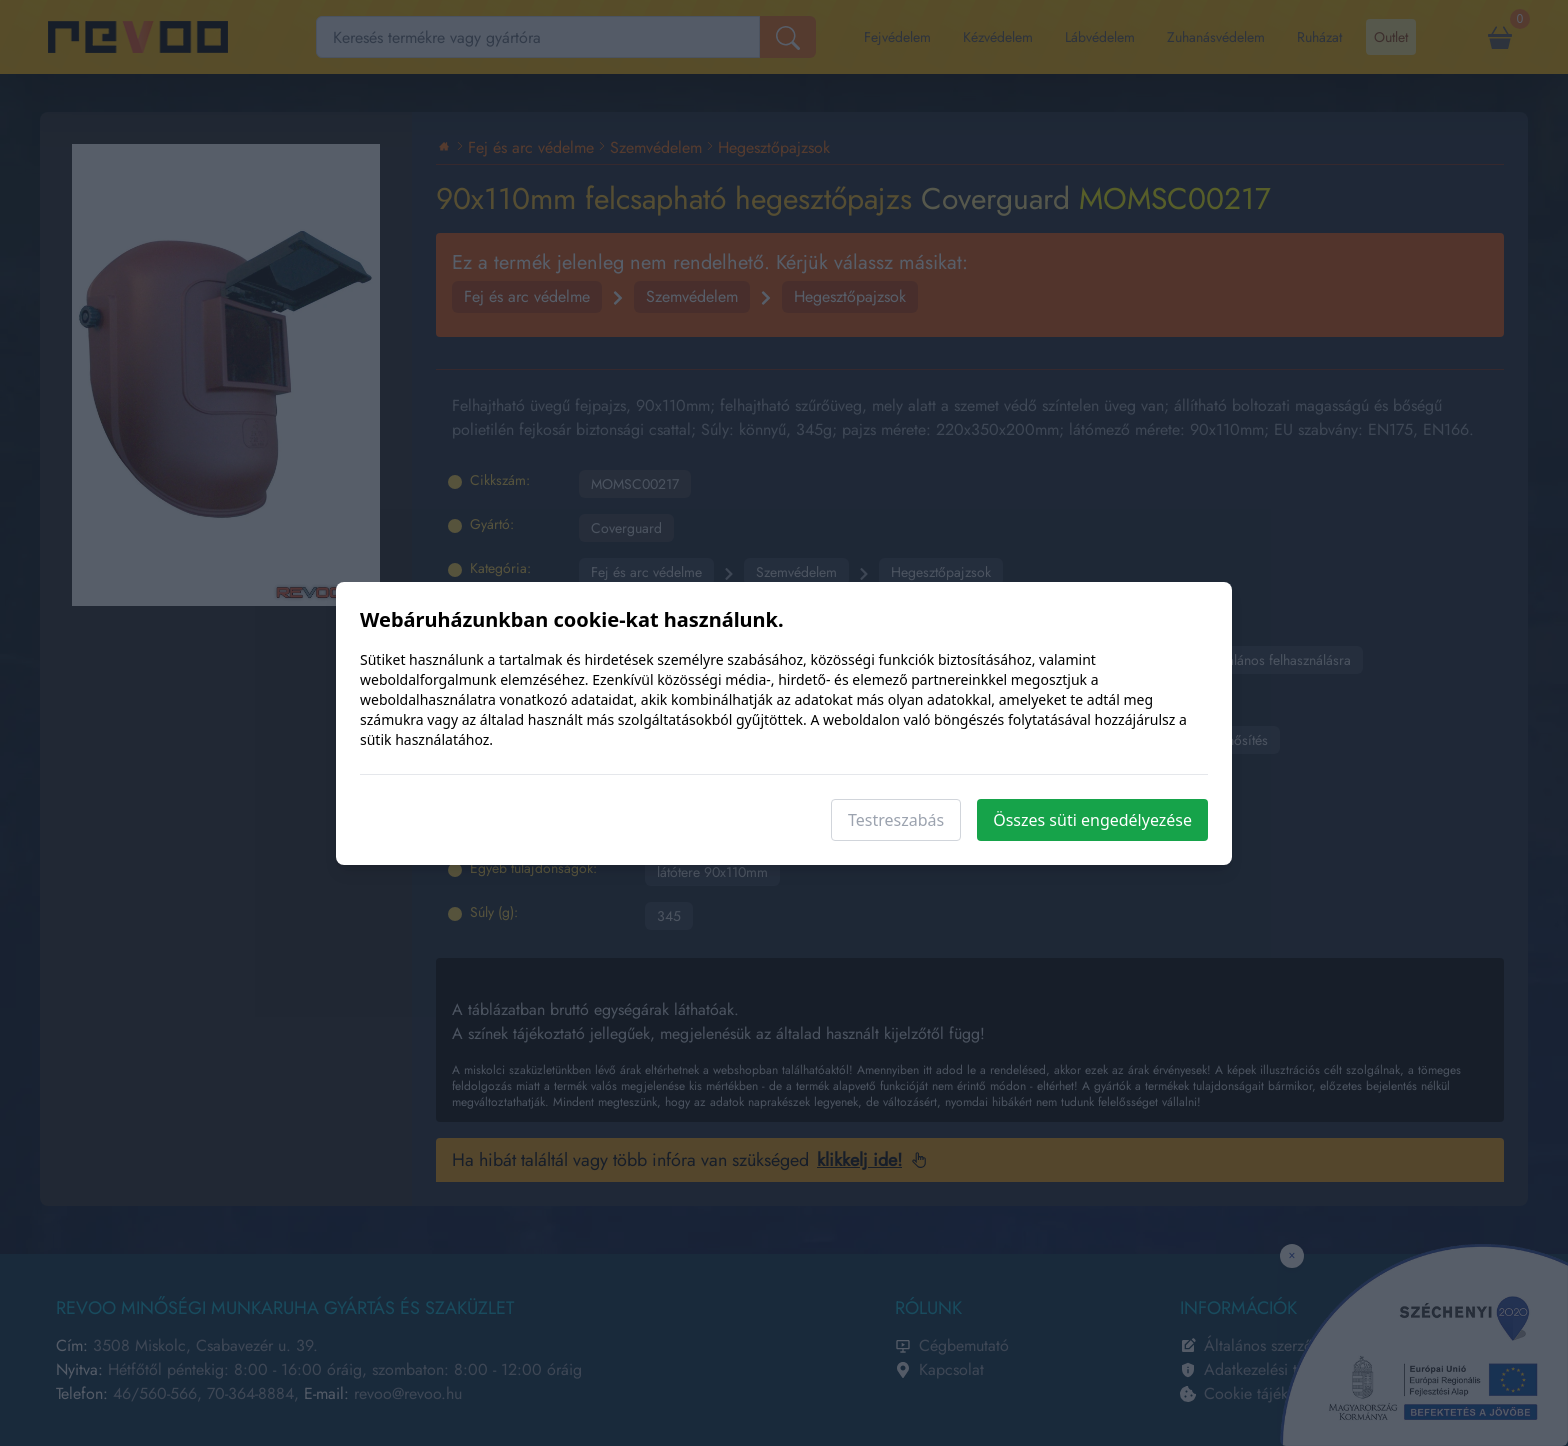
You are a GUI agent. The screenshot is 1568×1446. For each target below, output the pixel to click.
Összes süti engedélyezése (1092, 820)
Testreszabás (896, 820)
